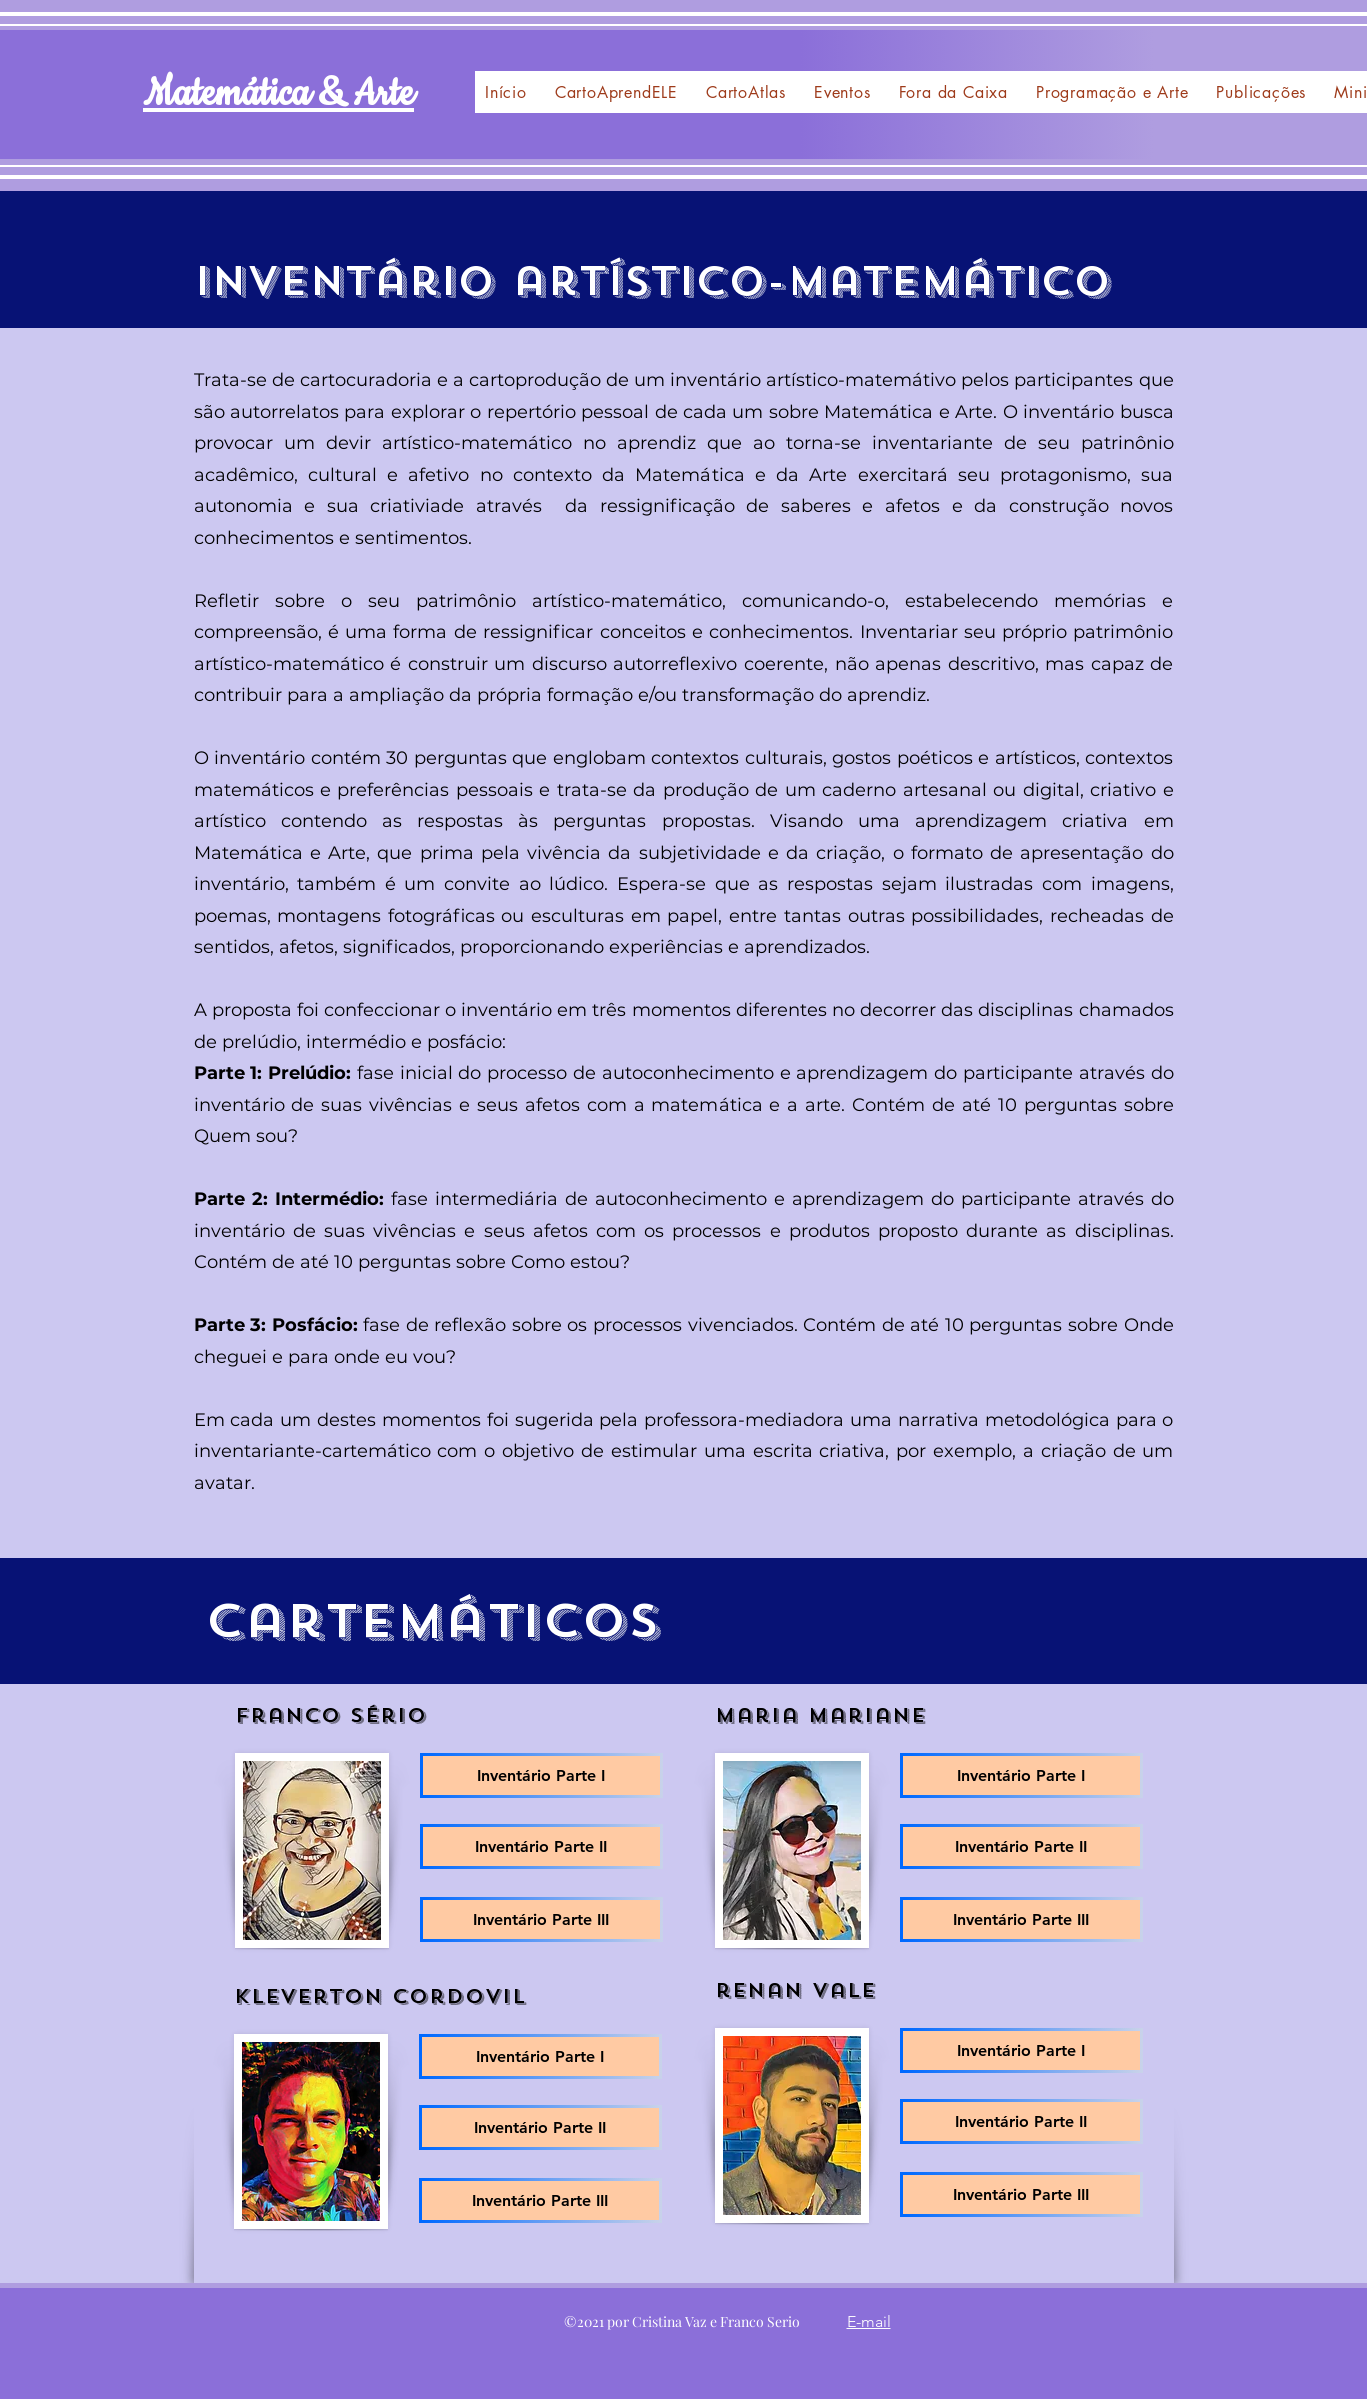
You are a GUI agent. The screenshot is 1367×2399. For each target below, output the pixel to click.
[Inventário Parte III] (541, 1919)
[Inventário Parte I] (541, 1775)
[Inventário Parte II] (541, 1846)
